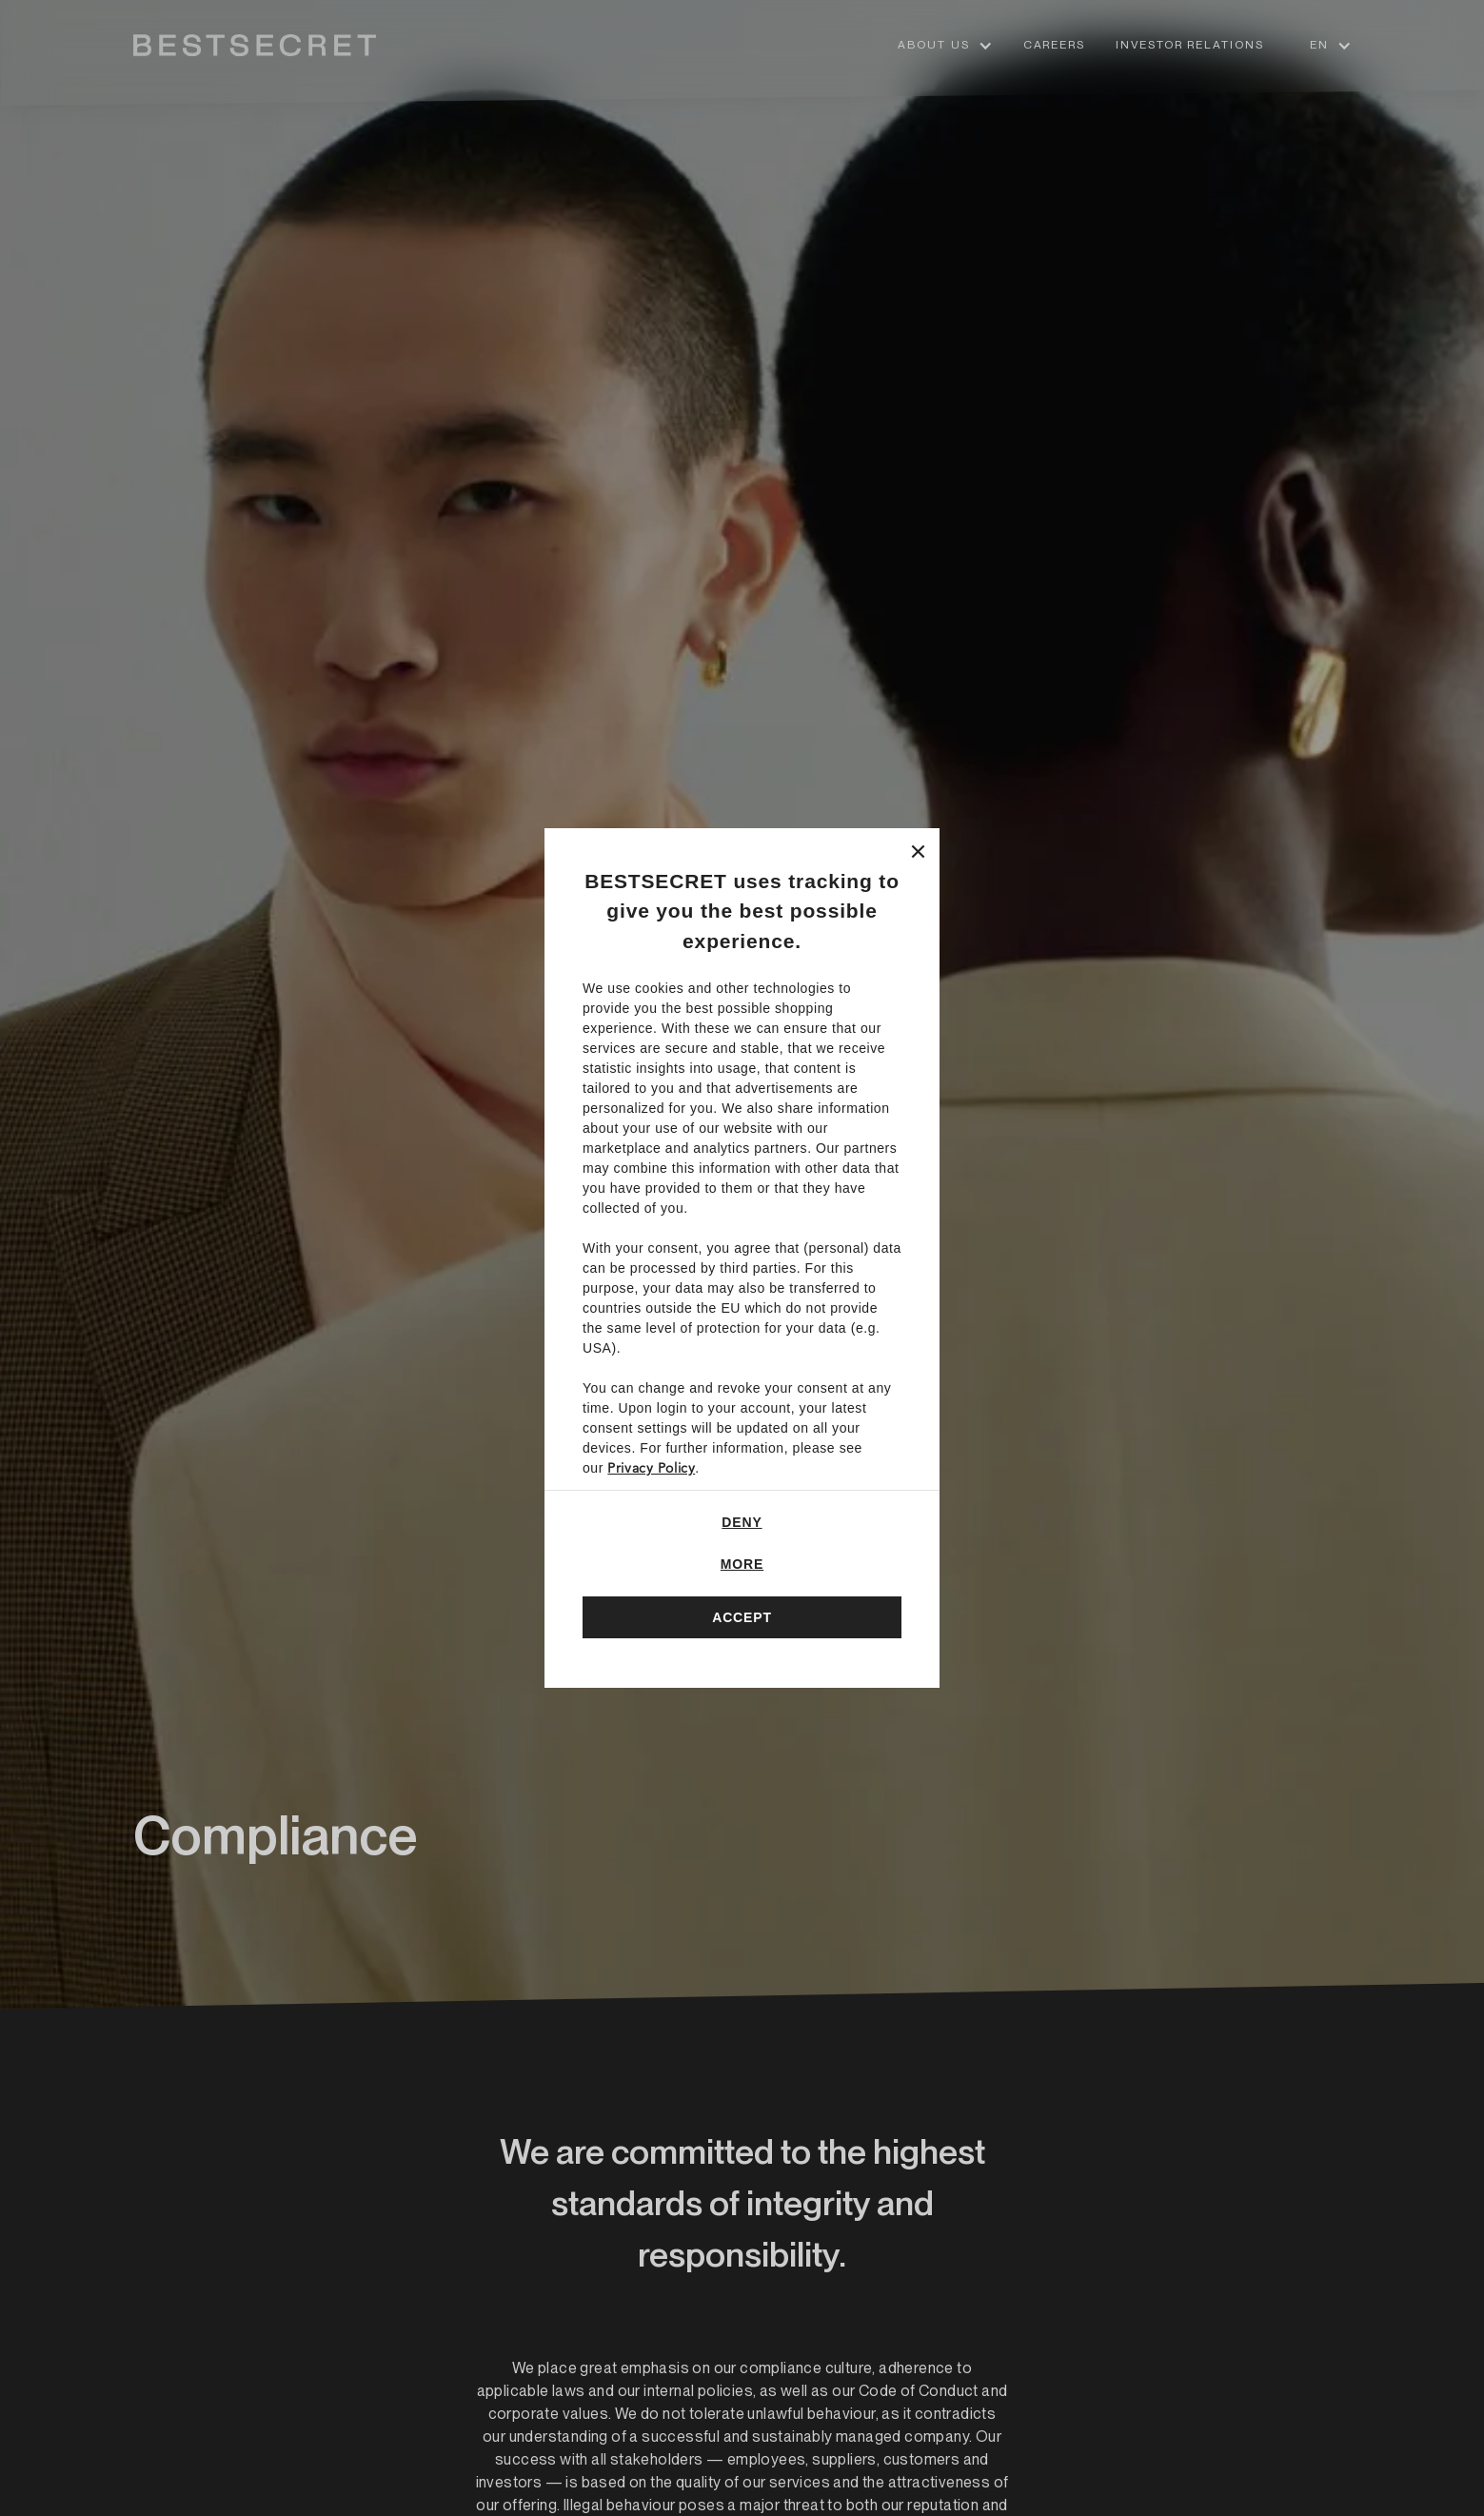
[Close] (918, 849)
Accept (742, 1617)
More (742, 1564)
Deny (742, 1522)
